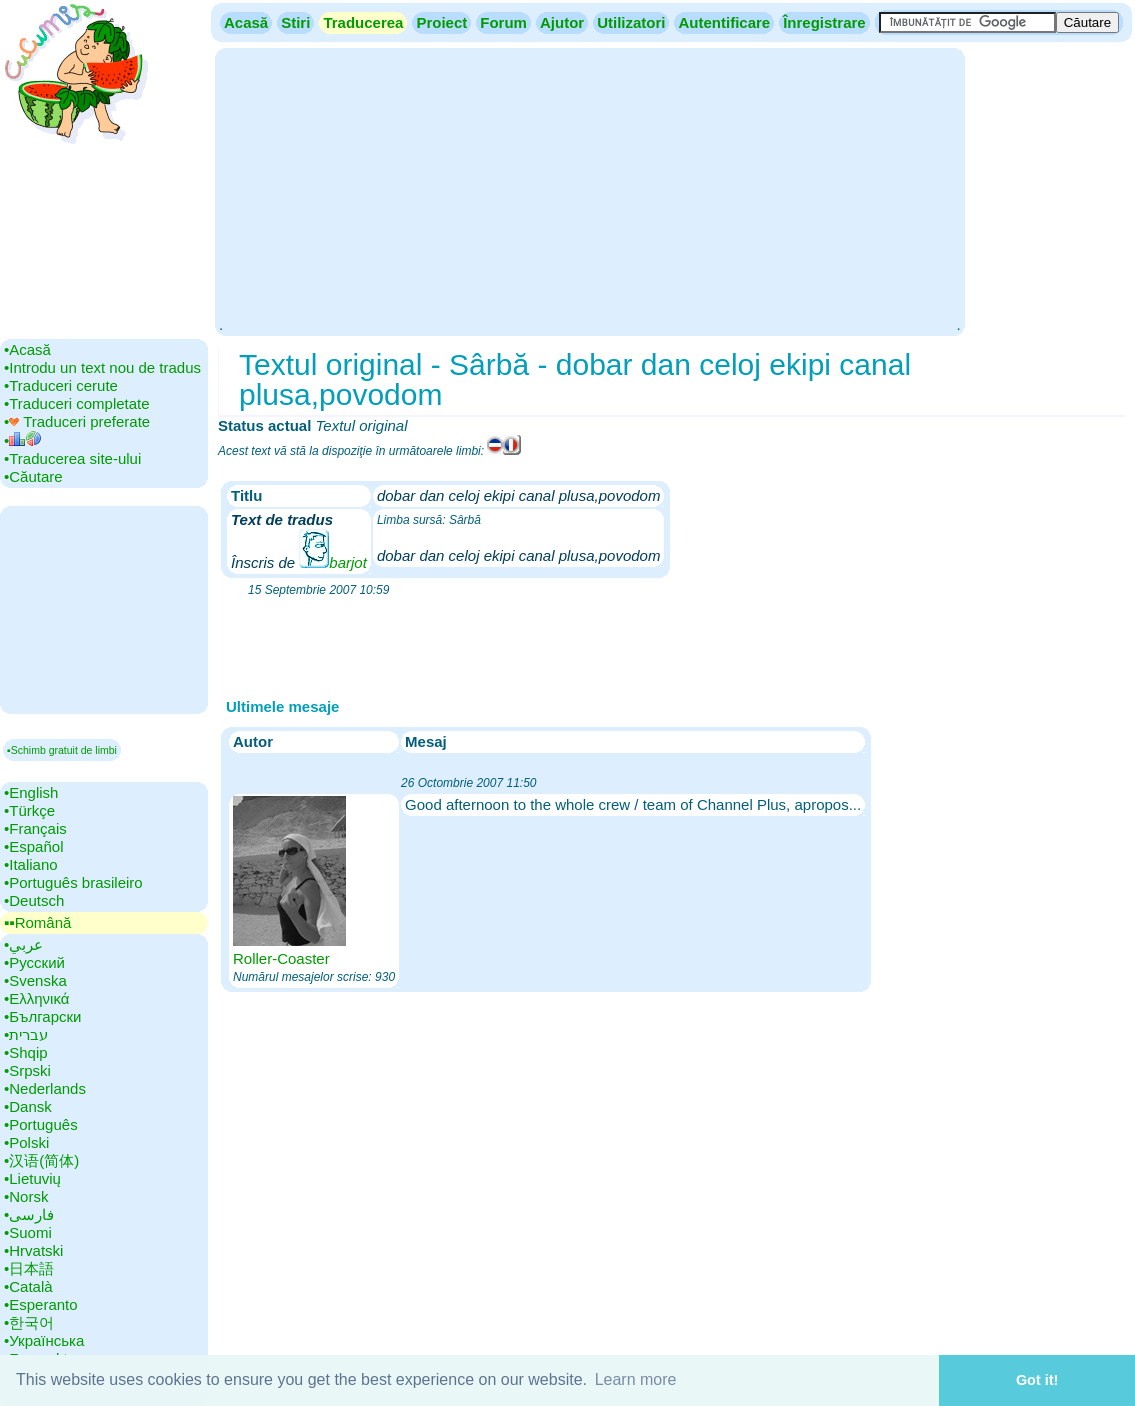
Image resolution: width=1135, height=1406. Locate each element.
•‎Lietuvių (32, 1178)
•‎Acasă (27, 349)
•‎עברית (26, 1034)
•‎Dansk (28, 1106)
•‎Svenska (35, 980)
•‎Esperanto (41, 1304)
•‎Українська (44, 1340)
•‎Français (35, 828)
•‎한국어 (29, 1322)
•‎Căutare (33, 476)
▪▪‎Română (37, 922)
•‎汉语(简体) (41, 1160)
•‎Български (43, 1016)
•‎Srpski (27, 1070)
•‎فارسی (29, 1214)
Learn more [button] (636, 1379)
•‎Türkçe (29, 810)
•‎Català (28, 1286)
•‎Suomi (28, 1232)
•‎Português (41, 1124)
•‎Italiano (31, 864)
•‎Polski (26, 1142)
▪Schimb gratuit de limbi (62, 750)
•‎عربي (23, 944)
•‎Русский (34, 962)
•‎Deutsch (34, 900)
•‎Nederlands (45, 1088)
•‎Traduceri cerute (61, 385)
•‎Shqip (26, 1052)
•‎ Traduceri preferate (77, 421)
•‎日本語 (29, 1268)
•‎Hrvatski (33, 1250)
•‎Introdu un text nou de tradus (102, 367)
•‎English (31, 792)
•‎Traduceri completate (77, 403)
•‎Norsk (26, 1196)
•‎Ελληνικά (36, 998)
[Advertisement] (589, 190)
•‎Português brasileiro (73, 882)
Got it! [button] (1037, 1380)
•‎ (22, 440)
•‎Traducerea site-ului (72, 458)
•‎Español (33, 846)
